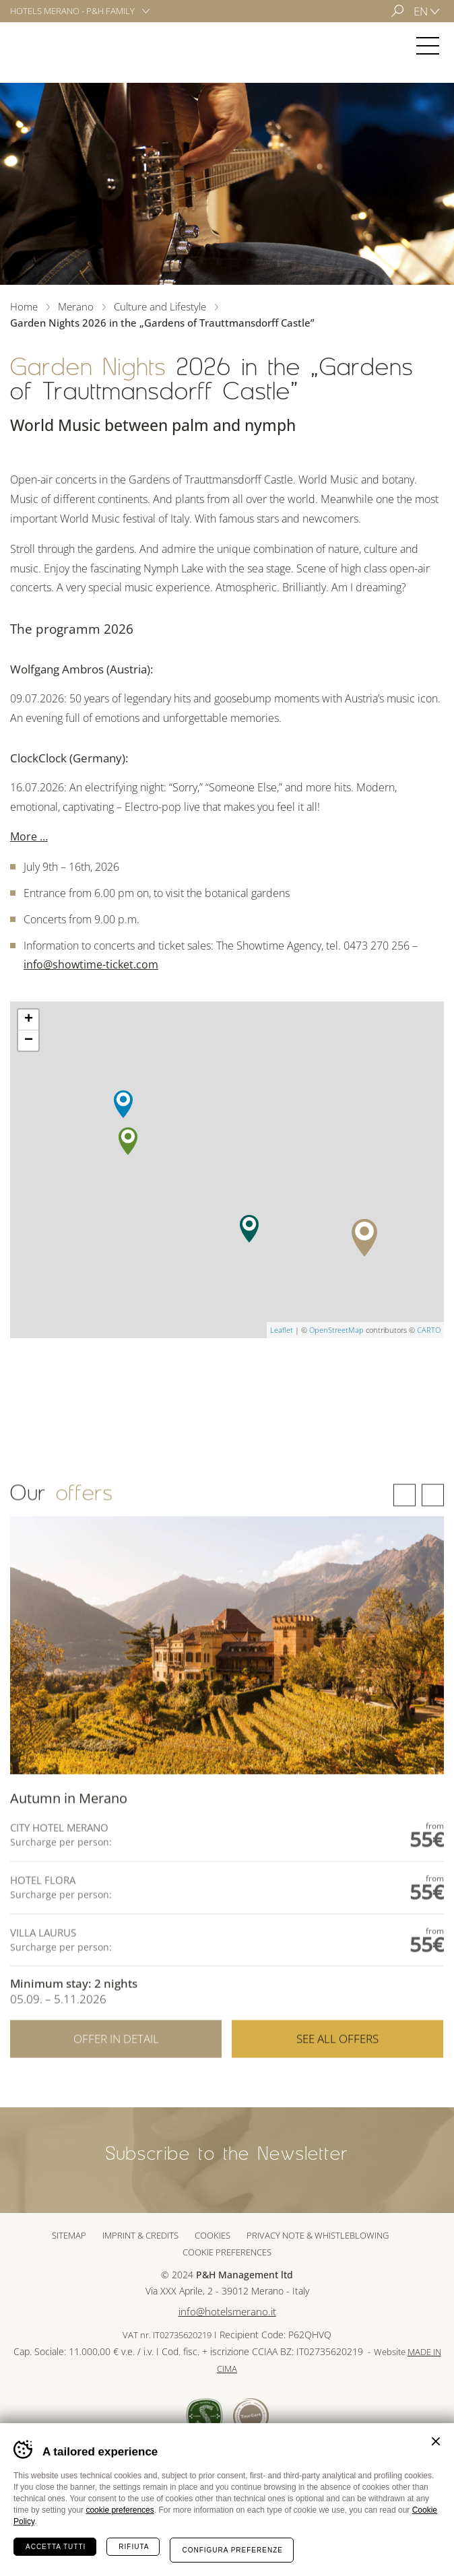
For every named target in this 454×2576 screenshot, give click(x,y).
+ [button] (28, 1020)
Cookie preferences (227, 2252)
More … (29, 836)
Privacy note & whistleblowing (318, 2235)
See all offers (337, 2075)
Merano (50, 45)
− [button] (28, 1040)
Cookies (212, 2235)
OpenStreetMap (336, 1330)
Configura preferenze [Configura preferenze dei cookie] (232, 2550)
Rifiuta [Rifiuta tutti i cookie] (134, 2546)
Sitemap (69, 2235)
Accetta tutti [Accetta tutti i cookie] (56, 2546)
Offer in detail (116, 2075)
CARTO (429, 1330)
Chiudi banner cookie (435, 2441)
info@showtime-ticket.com (91, 964)
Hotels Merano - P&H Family (72, 11)
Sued (204, 2416)
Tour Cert (251, 2416)
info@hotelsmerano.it (227, 2312)
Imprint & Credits (140, 2235)
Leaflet (281, 1330)
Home (24, 306)
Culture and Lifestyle (160, 306)
